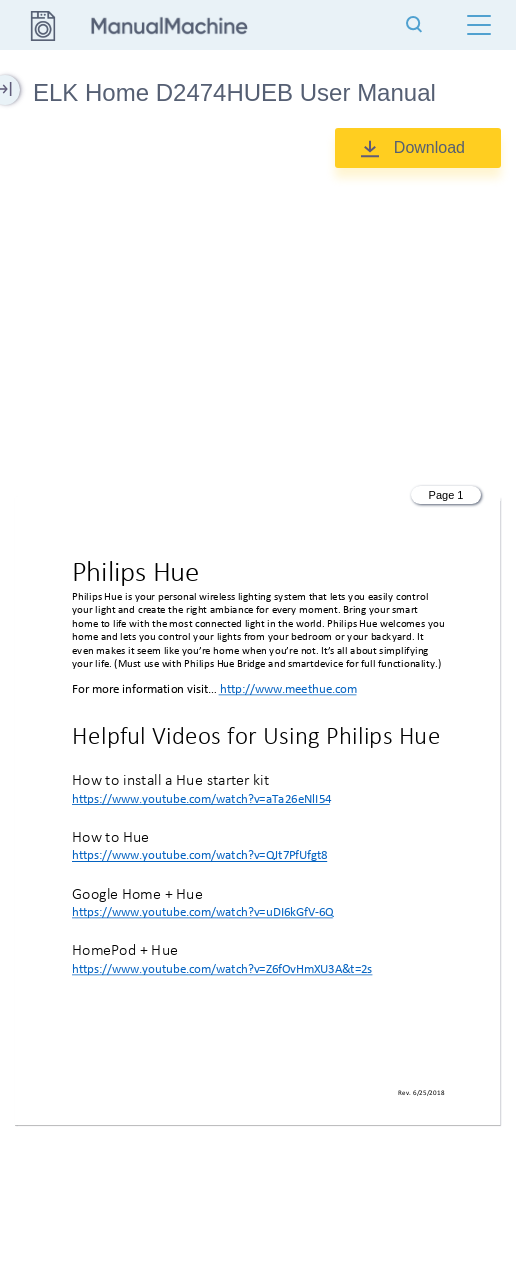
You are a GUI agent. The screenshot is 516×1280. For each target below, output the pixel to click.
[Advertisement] (258, 323)
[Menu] (479, 25)
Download (429, 147)
